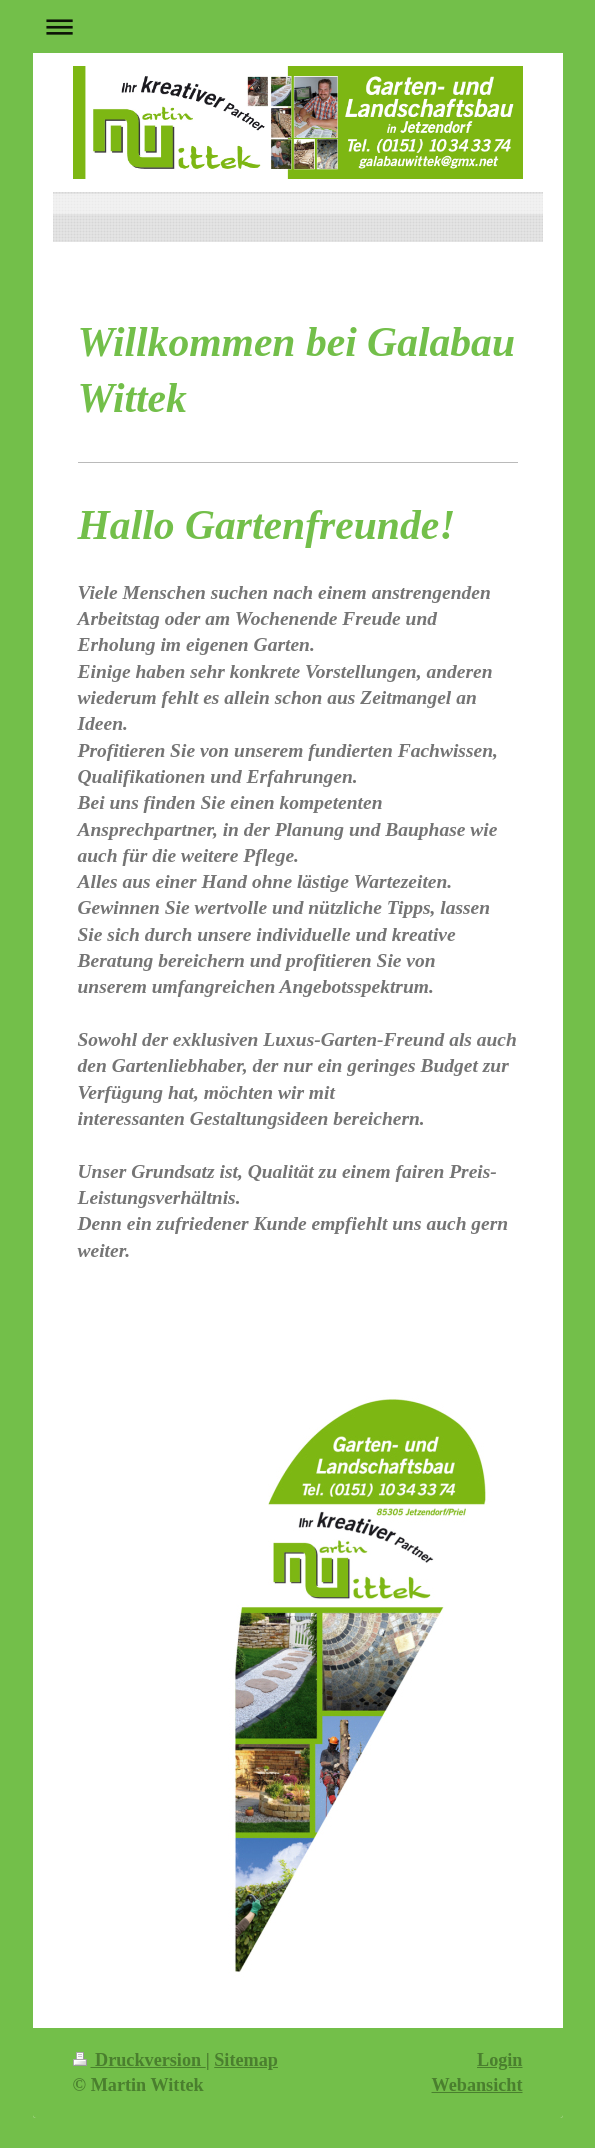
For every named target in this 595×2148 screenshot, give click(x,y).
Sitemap (246, 2060)
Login (500, 2060)
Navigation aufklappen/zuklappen (298, 26)
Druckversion (139, 2060)
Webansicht (477, 2085)
